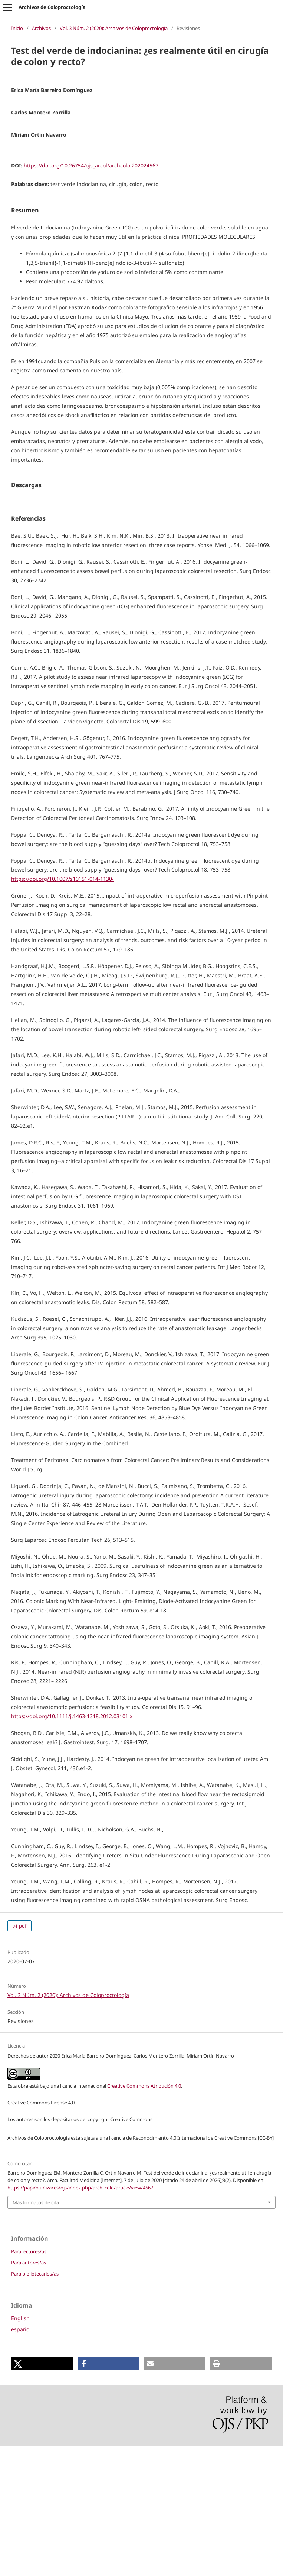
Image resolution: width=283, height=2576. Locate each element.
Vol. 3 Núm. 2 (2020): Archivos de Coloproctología (114, 28)
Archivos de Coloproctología (52, 7)
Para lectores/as (28, 2381)
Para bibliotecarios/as (35, 2404)
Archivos (41, 28)
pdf (22, 2056)
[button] (42, 2494)
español (21, 2459)
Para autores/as (28, 2393)
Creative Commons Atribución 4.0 (144, 2216)
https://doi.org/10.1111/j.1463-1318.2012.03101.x (71, 1846)
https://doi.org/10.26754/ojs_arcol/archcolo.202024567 (91, 165)
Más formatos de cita (36, 2332)
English (20, 2448)
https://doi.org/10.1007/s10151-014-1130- (62, 1009)
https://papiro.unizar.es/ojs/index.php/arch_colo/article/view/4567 (80, 2318)
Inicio (17, 28)
